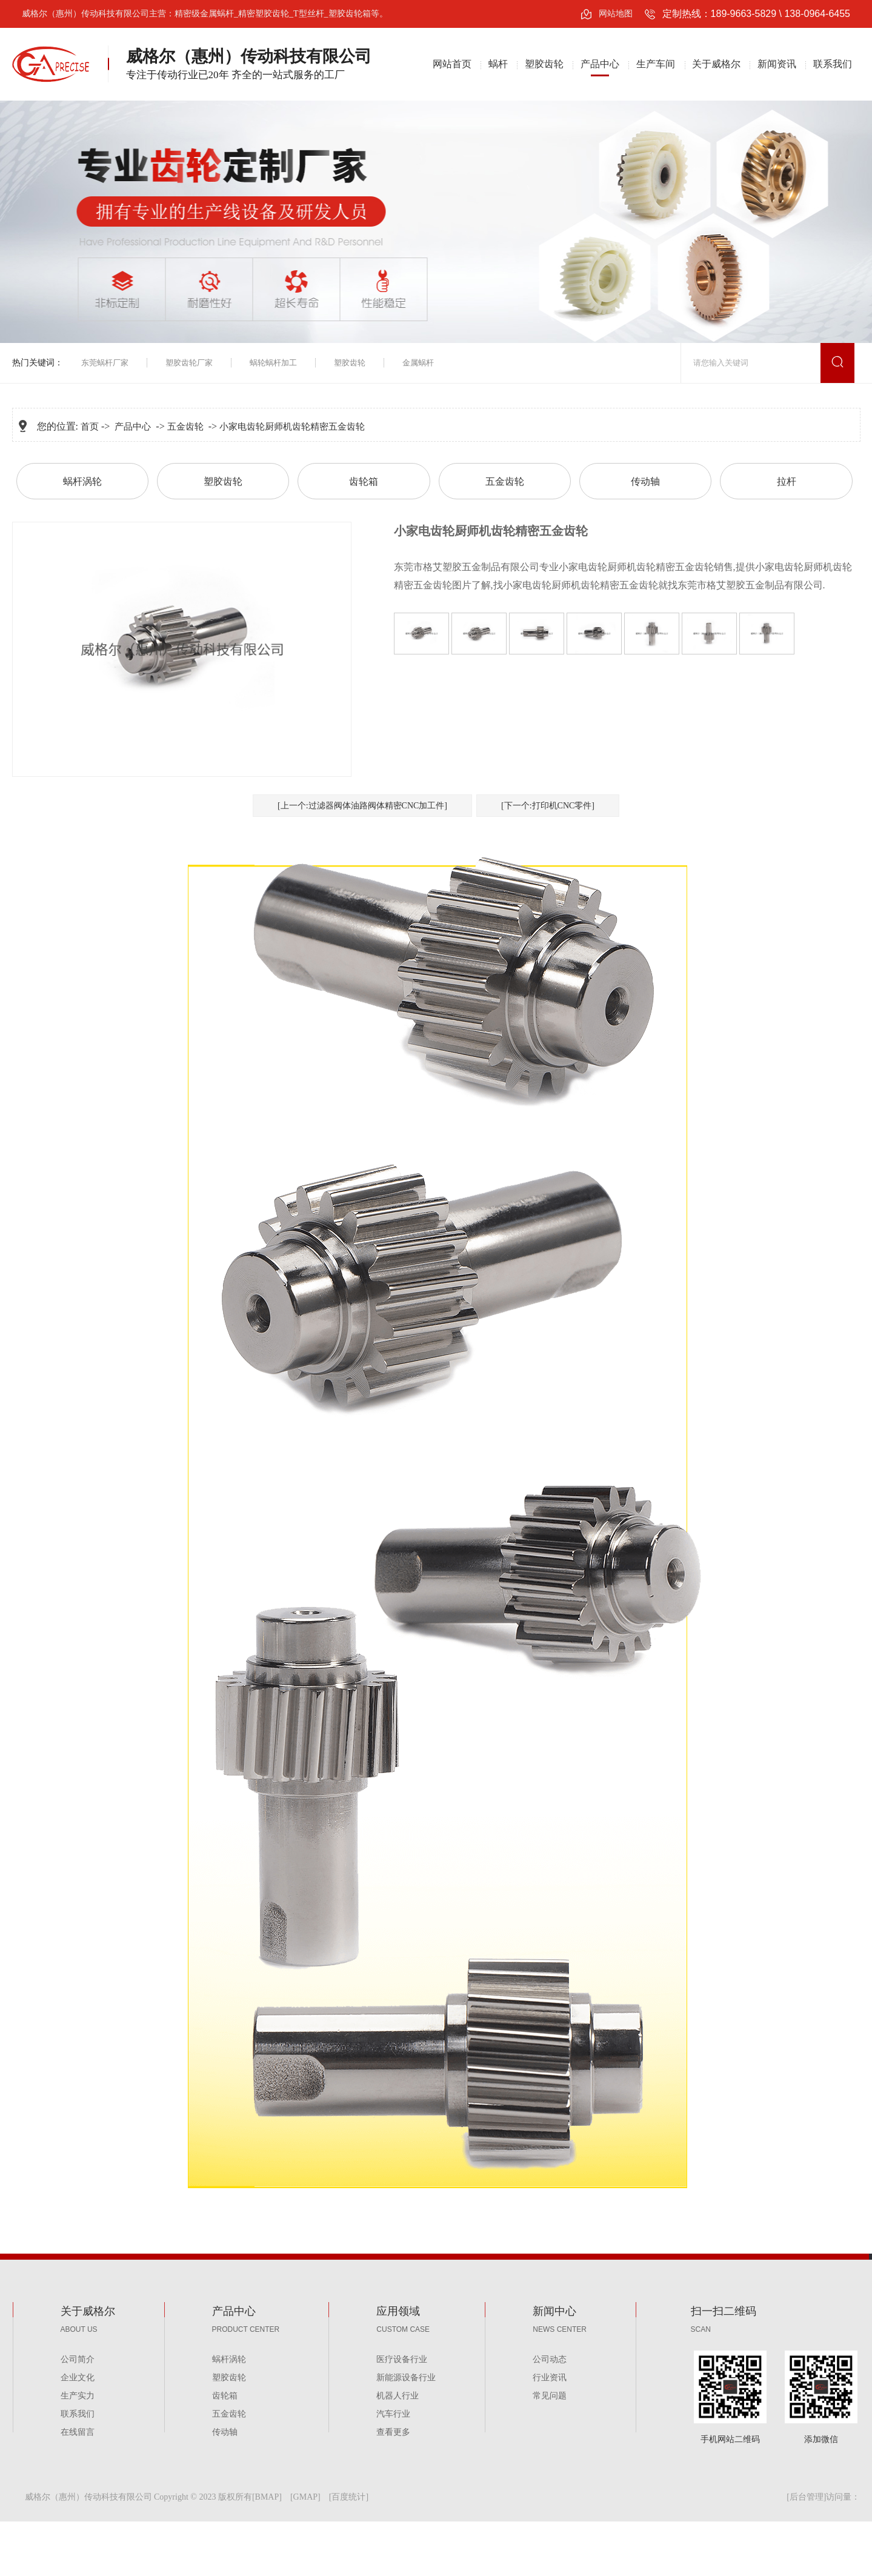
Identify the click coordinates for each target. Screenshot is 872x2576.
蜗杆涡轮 (82, 481)
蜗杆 (498, 64)
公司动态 (550, 2359)
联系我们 (832, 64)
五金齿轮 (185, 426)
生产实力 (78, 2395)
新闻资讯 (776, 64)
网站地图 (616, 13)
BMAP (267, 2496)
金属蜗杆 (418, 362)
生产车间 (655, 64)
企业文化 (78, 2377)
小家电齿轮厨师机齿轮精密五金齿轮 (292, 426)
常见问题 (550, 2395)
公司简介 (78, 2359)
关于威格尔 (716, 64)
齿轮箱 (363, 481)
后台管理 (807, 2496)
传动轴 (645, 481)
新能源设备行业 (406, 2377)
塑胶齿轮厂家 (189, 362)
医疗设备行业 (401, 2359)
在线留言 (78, 2432)
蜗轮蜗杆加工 (273, 362)
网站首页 (452, 64)
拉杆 (786, 481)
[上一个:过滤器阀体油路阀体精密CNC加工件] (362, 805)
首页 (90, 426)
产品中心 (600, 64)
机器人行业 (397, 2395)
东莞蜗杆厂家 (104, 362)
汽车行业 (393, 2413)
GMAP (305, 2496)
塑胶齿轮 (544, 64)
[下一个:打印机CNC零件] (547, 805)
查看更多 (393, 2432)
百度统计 (348, 2496)
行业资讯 (550, 2377)
